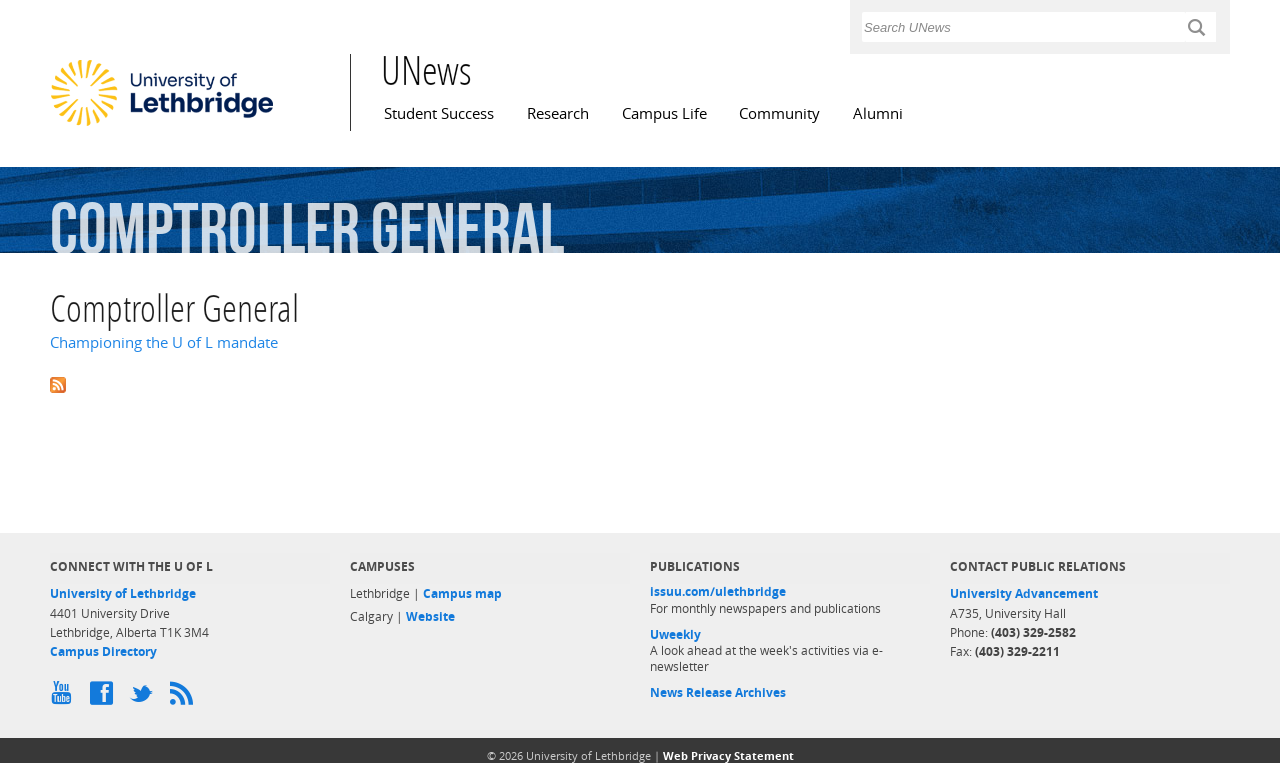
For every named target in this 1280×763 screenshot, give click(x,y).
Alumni (878, 113)
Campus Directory (103, 651)
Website (430, 616)
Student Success (439, 113)
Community (779, 113)
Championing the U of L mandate (164, 342)
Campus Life (664, 113)
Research (558, 113)
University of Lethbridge (123, 593)
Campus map (462, 593)
